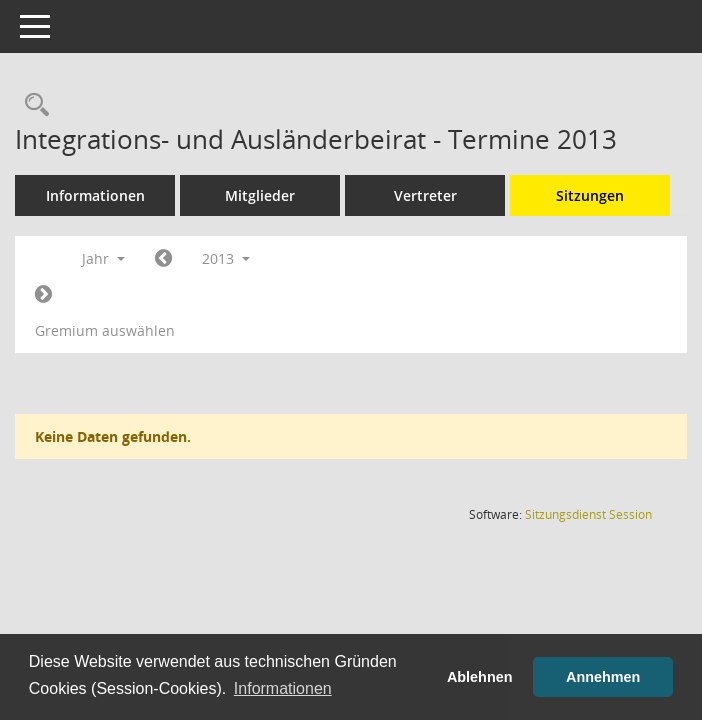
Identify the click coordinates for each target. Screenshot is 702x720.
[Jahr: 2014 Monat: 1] (43, 295)
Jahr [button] (103, 258)
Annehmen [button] (603, 677)
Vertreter (425, 195)
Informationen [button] (283, 688)
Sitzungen (590, 195)
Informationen (95, 195)
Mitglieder (260, 195)
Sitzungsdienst (588, 514)
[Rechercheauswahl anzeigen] (32, 105)
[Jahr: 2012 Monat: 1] (163, 259)
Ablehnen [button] (480, 677)
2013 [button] (226, 258)
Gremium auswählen (105, 330)
